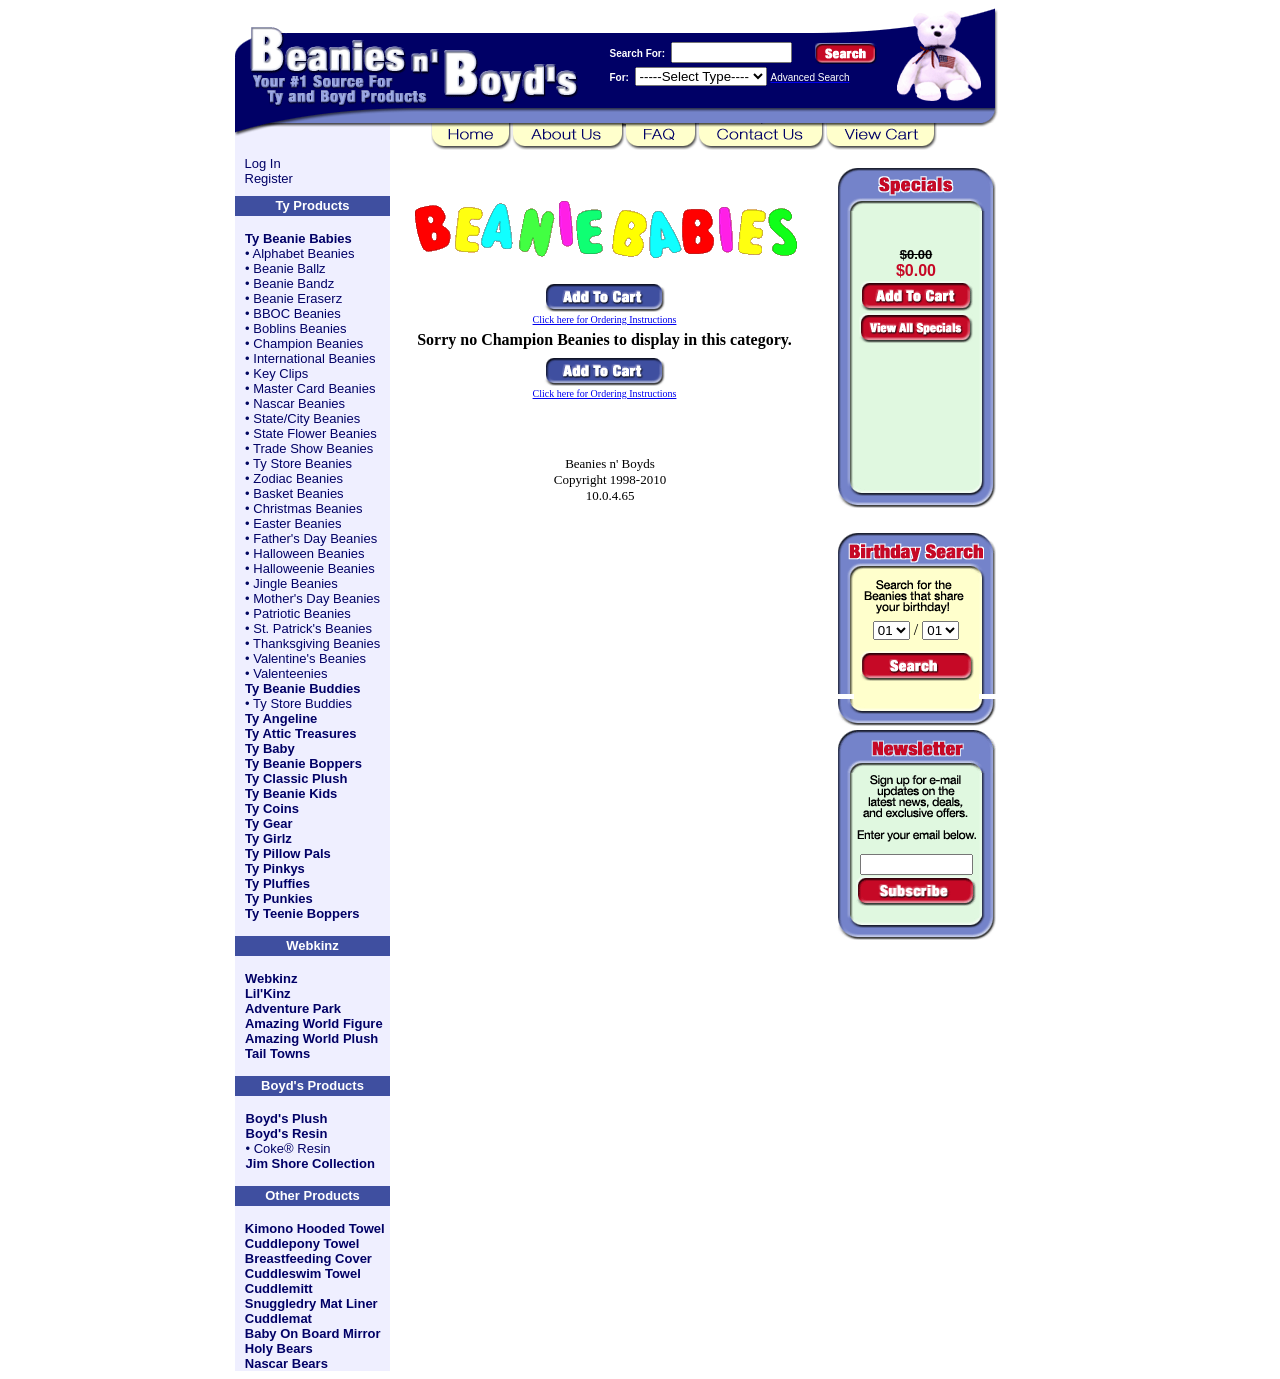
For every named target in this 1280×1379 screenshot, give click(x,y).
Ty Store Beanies (302, 463)
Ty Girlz (268, 838)
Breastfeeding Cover (308, 1258)
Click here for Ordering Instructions (605, 319)
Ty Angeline (281, 718)
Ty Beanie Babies (298, 238)
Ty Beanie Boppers (303, 763)
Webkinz (271, 978)
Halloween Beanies (308, 553)
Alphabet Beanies (304, 253)
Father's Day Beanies (315, 538)
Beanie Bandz (293, 283)
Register (269, 178)
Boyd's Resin (287, 1133)
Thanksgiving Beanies (316, 643)
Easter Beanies (297, 523)
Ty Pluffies (277, 883)
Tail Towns (277, 1053)
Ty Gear (268, 823)
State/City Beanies (306, 418)
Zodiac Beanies (298, 478)
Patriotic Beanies (302, 613)
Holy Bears (279, 1348)
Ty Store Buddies (302, 703)
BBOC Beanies (296, 313)
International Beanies (314, 358)
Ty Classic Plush (296, 778)
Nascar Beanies (299, 403)
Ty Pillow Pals (288, 853)
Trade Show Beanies (313, 448)
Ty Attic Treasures (300, 733)
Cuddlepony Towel (302, 1243)
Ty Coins (272, 808)
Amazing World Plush (311, 1038)
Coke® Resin (292, 1148)
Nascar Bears (286, 1363)
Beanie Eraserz (297, 298)
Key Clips (280, 373)
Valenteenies (290, 673)
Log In (263, 163)
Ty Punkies (279, 898)
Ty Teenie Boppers (302, 913)
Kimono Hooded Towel (315, 1228)
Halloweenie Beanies (313, 568)
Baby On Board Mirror (313, 1333)
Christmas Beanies (307, 508)
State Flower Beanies (315, 433)
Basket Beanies (298, 493)
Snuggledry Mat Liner (311, 1303)
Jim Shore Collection (310, 1163)
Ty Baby (270, 748)
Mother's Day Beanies (316, 598)
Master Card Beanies (314, 388)
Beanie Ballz (289, 268)
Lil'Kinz (268, 993)
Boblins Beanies (299, 328)
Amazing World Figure (314, 1023)
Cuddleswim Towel (303, 1273)
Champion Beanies (308, 343)
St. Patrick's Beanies (312, 628)
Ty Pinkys (275, 868)
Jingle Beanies (295, 583)
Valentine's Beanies (309, 658)
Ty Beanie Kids (291, 793)
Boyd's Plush (287, 1118)
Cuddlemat (278, 1318)
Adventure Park (293, 1008)
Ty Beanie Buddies (302, 688)
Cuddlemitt (279, 1288)
